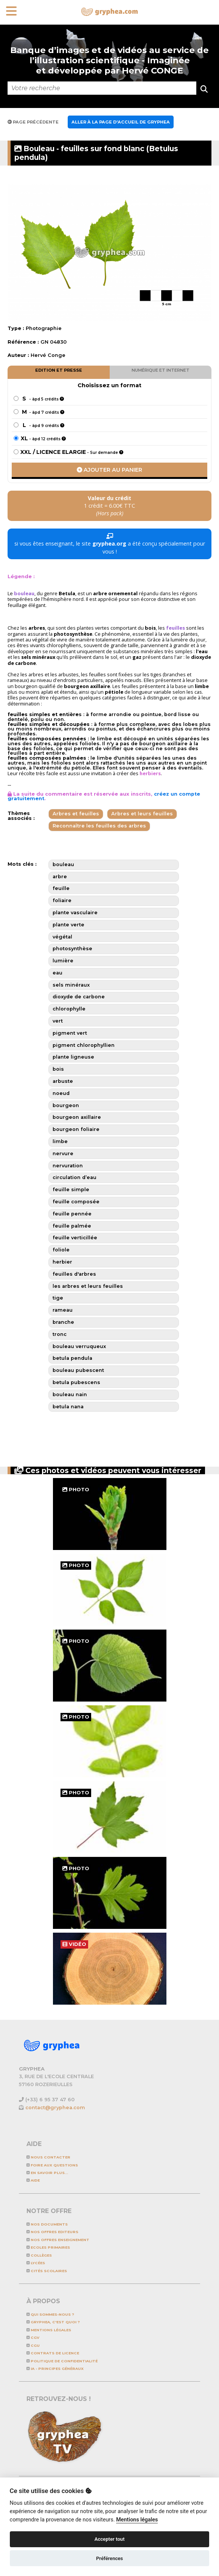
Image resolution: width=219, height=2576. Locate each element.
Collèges (39, 2255)
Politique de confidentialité (62, 2361)
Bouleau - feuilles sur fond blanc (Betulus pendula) (96, 153)
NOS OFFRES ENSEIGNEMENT (57, 2240)
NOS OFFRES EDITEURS (52, 2232)
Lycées (35, 2263)
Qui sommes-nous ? (50, 2314)
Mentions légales (48, 2330)
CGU (33, 2345)
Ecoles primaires (48, 2247)
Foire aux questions (52, 2165)
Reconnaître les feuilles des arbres (99, 826)
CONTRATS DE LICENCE (52, 2353)
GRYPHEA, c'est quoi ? (53, 2322)
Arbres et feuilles (76, 813)
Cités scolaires (46, 2271)
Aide (33, 2180)
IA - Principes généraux (55, 2368)
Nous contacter (48, 2157)
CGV (32, 2337)
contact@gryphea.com (55, 2107)
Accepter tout (110, 2539)
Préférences (109, 2558)
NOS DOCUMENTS (47, 2224)
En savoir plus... (47, 2173)
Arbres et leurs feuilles (142, 813)
